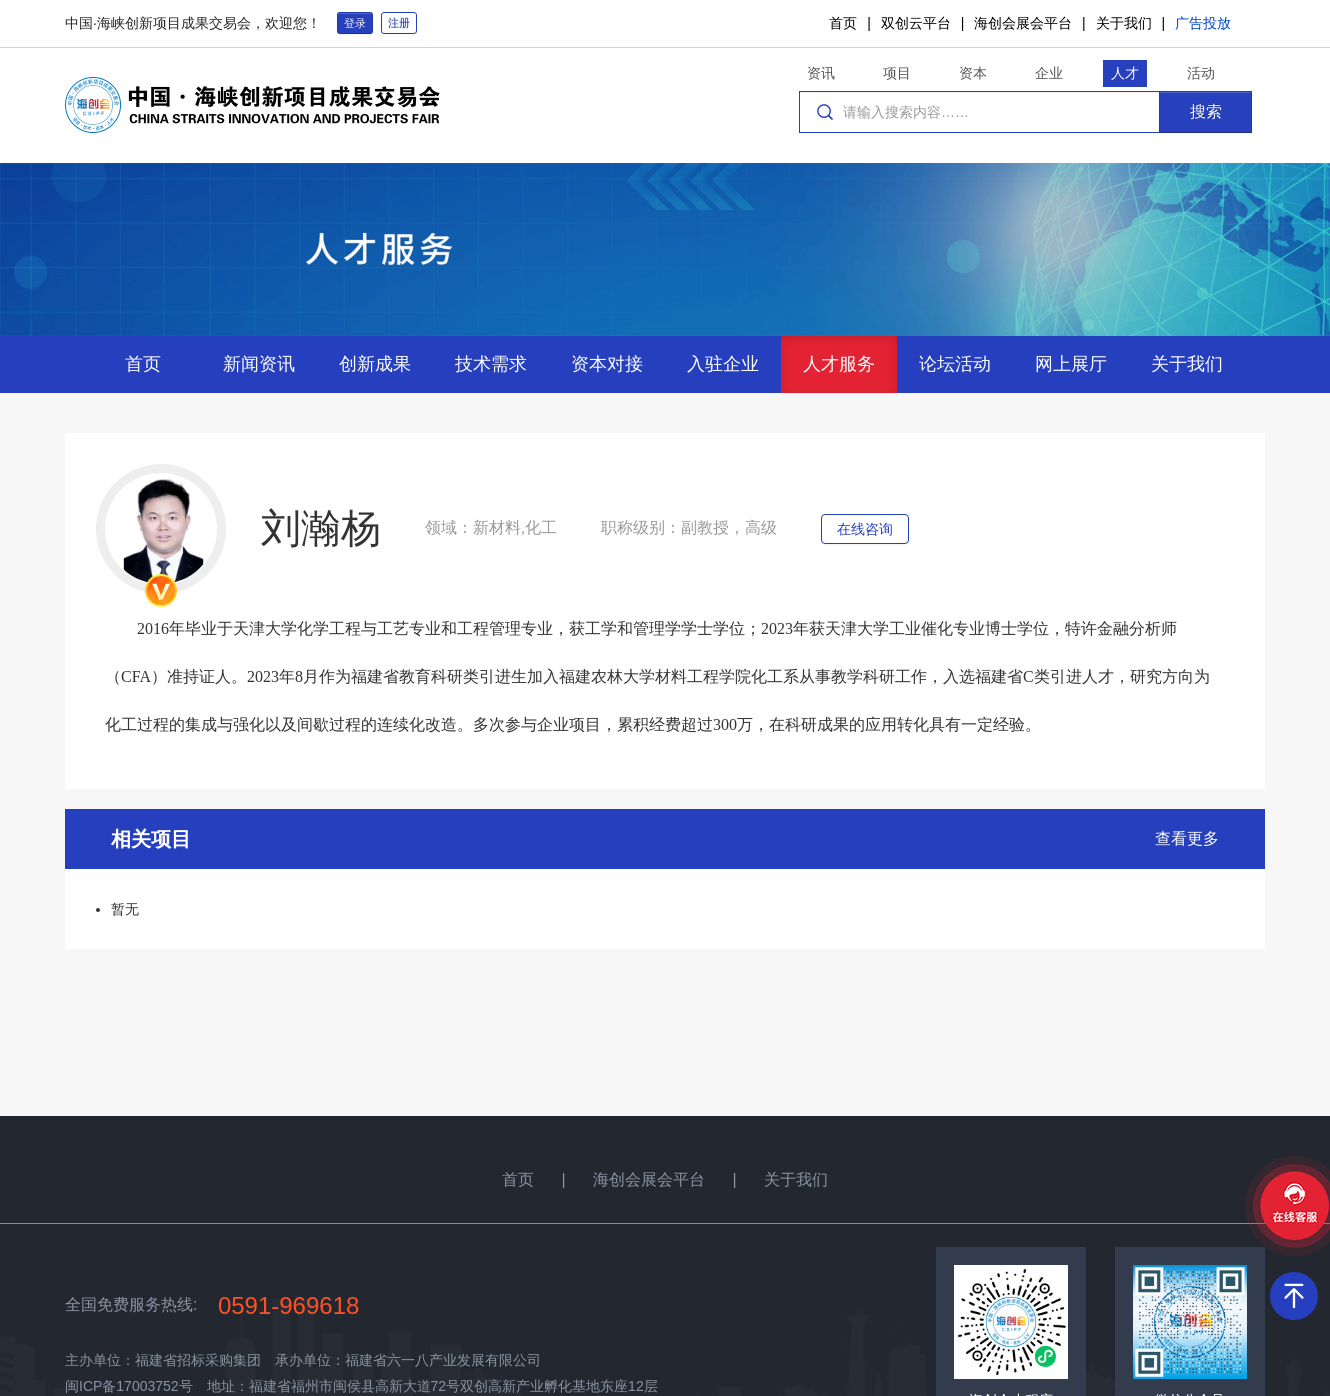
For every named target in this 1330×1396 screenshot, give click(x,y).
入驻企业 (723, 364)
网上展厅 (1071, 364)
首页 (843, 23)
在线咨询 (865, 529)
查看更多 (1187, 838)
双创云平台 (916, 23)
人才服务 (839, 364)
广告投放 (1203, 23)
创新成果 (375, 364)
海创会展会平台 (1023, 23)
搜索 (1206, 111)
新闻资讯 (259, 364)
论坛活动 (955, 364)
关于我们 (1124, 23)
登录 (355, 23)
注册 (399, 23)
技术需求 (491, 364)
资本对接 (607, 364)
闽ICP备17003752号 (129, 1386)
